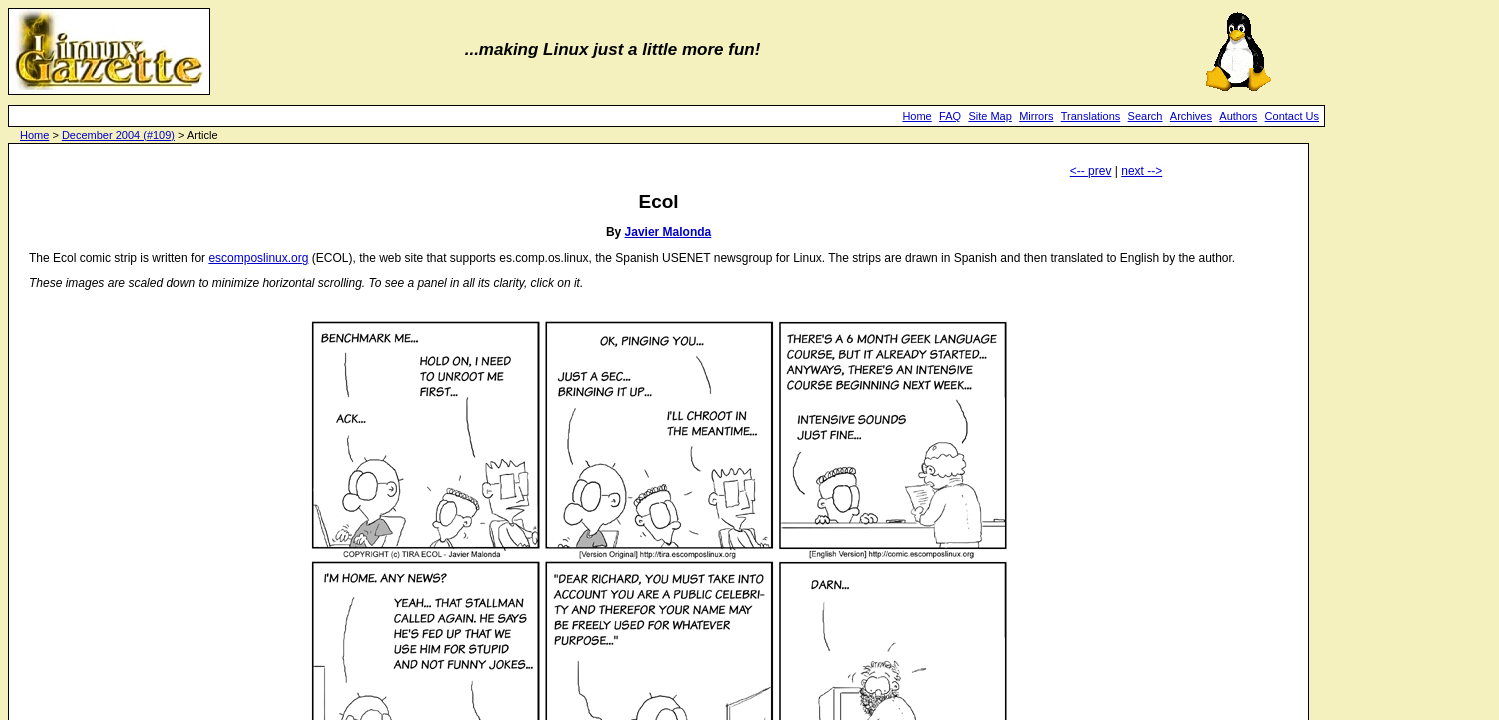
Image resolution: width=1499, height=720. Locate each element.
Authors (1238, 116)
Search (1145, 116)
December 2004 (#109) (118, 135)
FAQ (950, 116)
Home (916, 116)
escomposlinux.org (258, 258)
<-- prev (1091, 171)
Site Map (989, 116)
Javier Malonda (668, 232)
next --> (1141, 171)
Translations (1091, 116)
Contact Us (1292, 116)
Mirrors (1036, 116)
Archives (1191, 116)
